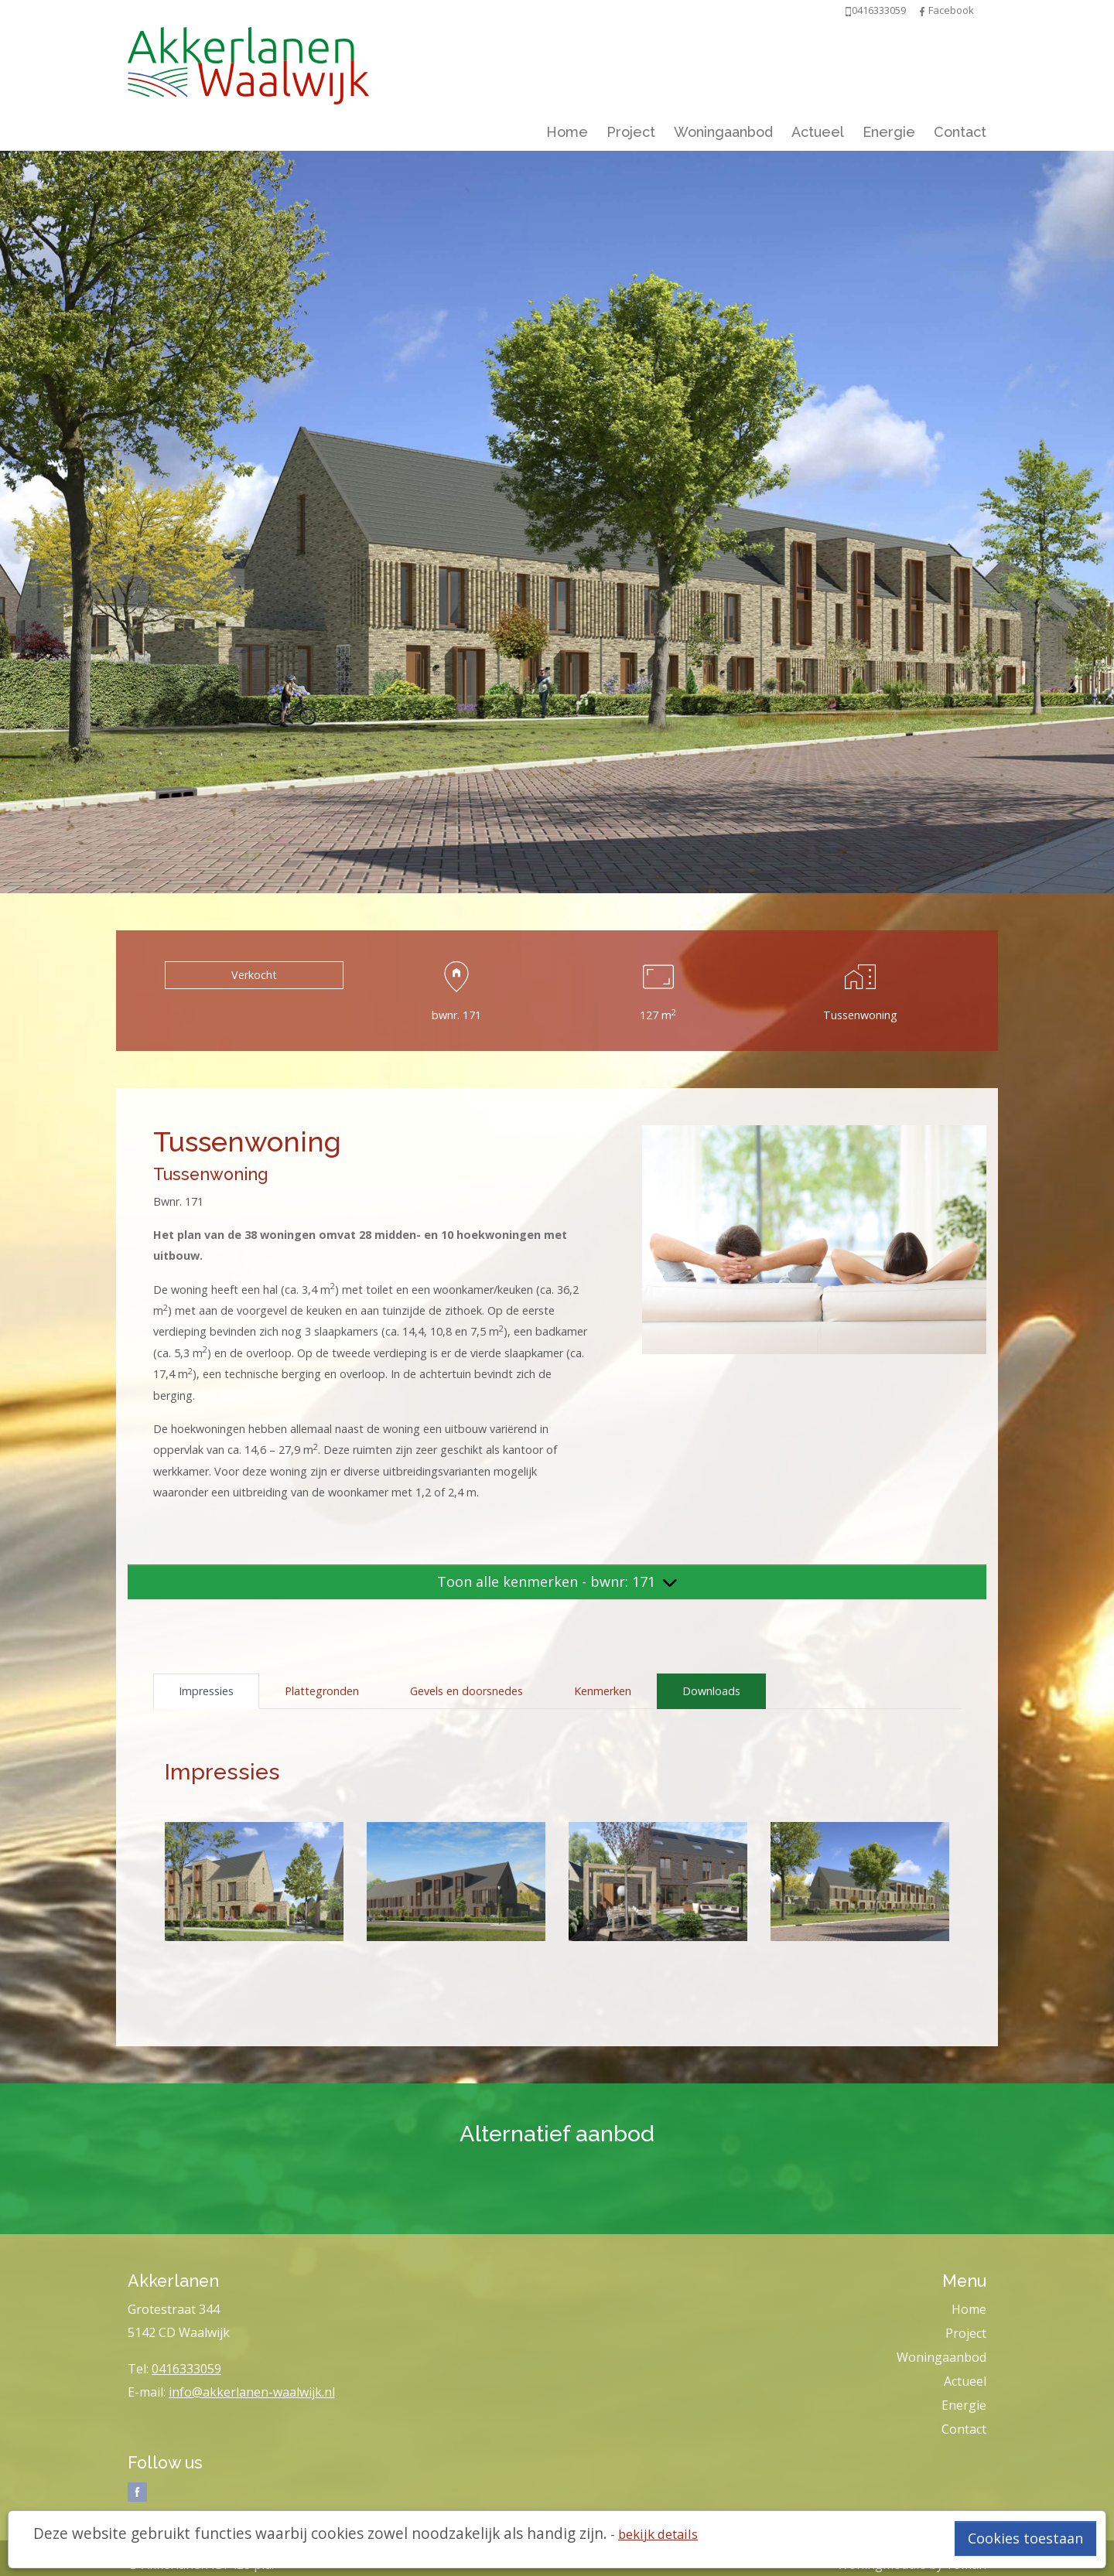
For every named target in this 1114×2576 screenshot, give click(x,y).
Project (631, 132)
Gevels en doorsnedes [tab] (466, 1691)
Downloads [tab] (711, 1691)
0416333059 (186, 2368)
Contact (960, 132)
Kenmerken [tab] (602, 1691)
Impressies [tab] (206, 1691)
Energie (889, 132)
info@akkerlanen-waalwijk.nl (252, 2391)
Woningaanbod (723, 132)
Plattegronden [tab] (322, 1691)
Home (567, 132)
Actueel (817, 132)
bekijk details (658, 2534)
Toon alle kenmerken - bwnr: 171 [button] (557, 1581)
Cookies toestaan (1025, 2538)
